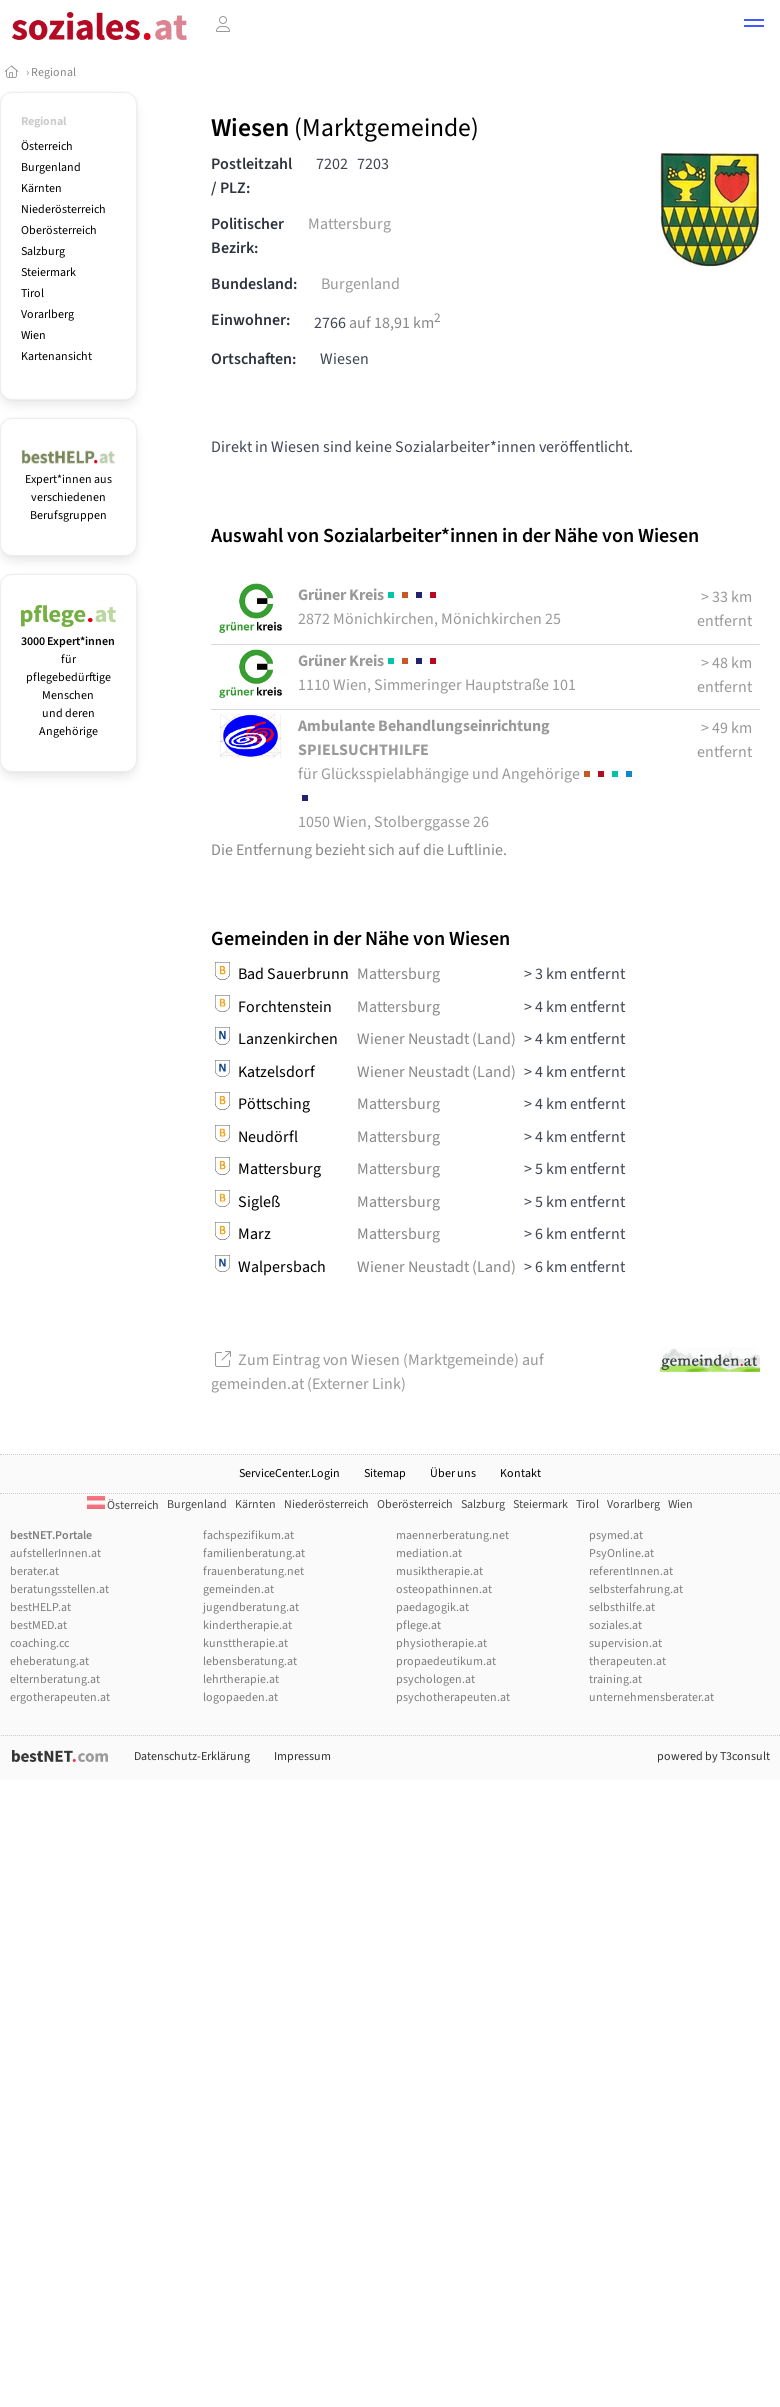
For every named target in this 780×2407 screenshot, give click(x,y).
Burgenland (51, 167)
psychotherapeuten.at (453, 1697)
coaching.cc (39, 1643)
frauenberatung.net (253, 1571)
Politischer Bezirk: (247, 236)
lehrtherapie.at (241, 1679)
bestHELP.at (40, 1607)
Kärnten (41, 188)
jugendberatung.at (251, 1607)
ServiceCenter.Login (289, 1473)
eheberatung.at (49, 1661)
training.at (615, 1679)
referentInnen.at (631, 1571)
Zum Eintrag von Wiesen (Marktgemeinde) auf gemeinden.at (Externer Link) (377, 1372)
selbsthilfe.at (622, 1607)
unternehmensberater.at (651, 1697)
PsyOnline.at (621, 1553)
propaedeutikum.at (446, 1661)
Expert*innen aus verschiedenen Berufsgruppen (68, 488)
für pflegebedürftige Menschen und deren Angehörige (68, 677)
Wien (33, 335)
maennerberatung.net (452, 1535)
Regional (53, 72)
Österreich (47, 146)
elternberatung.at (55, 1679)
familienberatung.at (254, 1553)
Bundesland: (254, 284)
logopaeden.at (240, 1697)
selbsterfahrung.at (636, 1589)
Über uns (453, 1473)
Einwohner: (250, 320)
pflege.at (418, 1625)
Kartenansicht (56, 356)
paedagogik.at (432, 1607)
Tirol (32, 293)
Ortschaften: (253, 359)
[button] (754, 26)
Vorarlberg (47, 314)
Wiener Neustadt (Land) (436, 1039)
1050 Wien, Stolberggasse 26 (467, 774)
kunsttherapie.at (245, 1643)
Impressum (302, 1756)
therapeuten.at (627, 1661)
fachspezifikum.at (248, 1535)
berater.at (34, 1571)
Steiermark (48, 272)
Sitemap (385, 1473)
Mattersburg (349, 224)
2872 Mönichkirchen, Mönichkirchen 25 (429, 607)
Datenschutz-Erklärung (192, 1756)
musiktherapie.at (439, 1571)
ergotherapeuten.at (60, 1697)
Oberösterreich (59, 230)
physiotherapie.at (441, 1643)
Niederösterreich (63, 209)
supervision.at (625, 1643)
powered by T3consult (713, 1756)
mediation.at (429, 1553)
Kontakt (520, 1473)
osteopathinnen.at (444, 1589)
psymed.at (616, 1535)
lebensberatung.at (250, 1661)
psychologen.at (435, 1679)
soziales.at (615, 1625)
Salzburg (43, 251)
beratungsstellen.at (59, 1589)
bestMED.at (38, 1625)
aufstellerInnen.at (55, 1553)
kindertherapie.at (247, 1625)
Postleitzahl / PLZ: (251, 176)
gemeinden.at (238, 1589)
